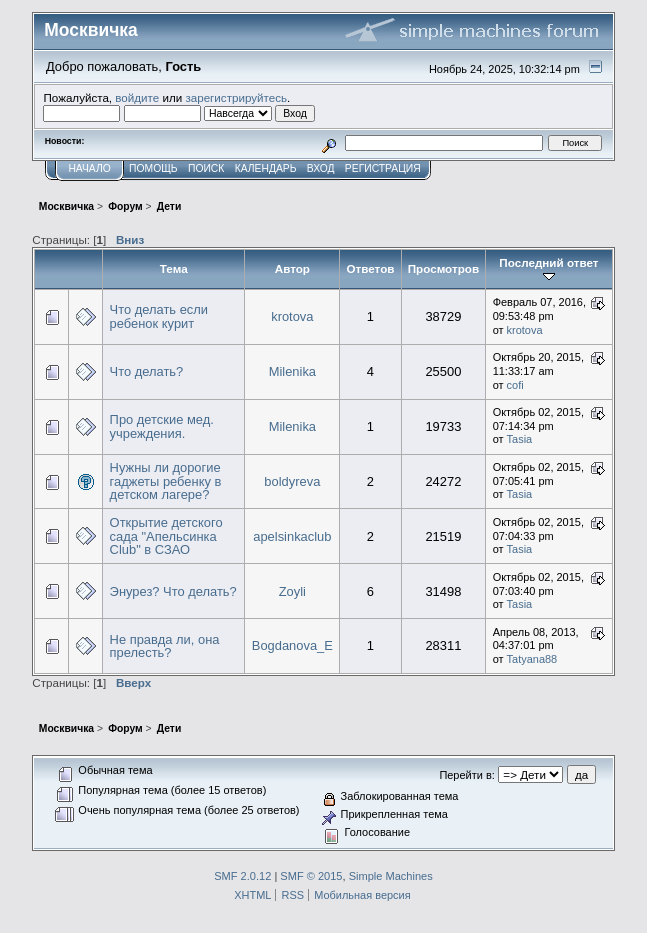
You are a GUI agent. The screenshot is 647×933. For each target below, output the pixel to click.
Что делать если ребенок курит (159, 316)
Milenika (292, 371)
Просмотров (443, 268)
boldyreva (292, 481)
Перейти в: (466, 775)
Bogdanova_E (292, 645)
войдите (137, 97)
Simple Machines (391, 876)
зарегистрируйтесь (236, 97)
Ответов (370, 268)
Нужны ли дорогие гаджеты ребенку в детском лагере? (166, 481)
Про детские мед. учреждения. (162, 426)
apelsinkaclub (292, 536)
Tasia (520, 439)
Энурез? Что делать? (173, 591)
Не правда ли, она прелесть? (165, 646)
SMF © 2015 (311, 876)
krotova (292, 316)
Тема (174, 268)
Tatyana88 (532, 659)
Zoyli (292, 591)
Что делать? (147, 371)
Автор (292, 268)
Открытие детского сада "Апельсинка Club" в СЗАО (166, 536)
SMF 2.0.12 (242, 876)
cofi (515, 385)
